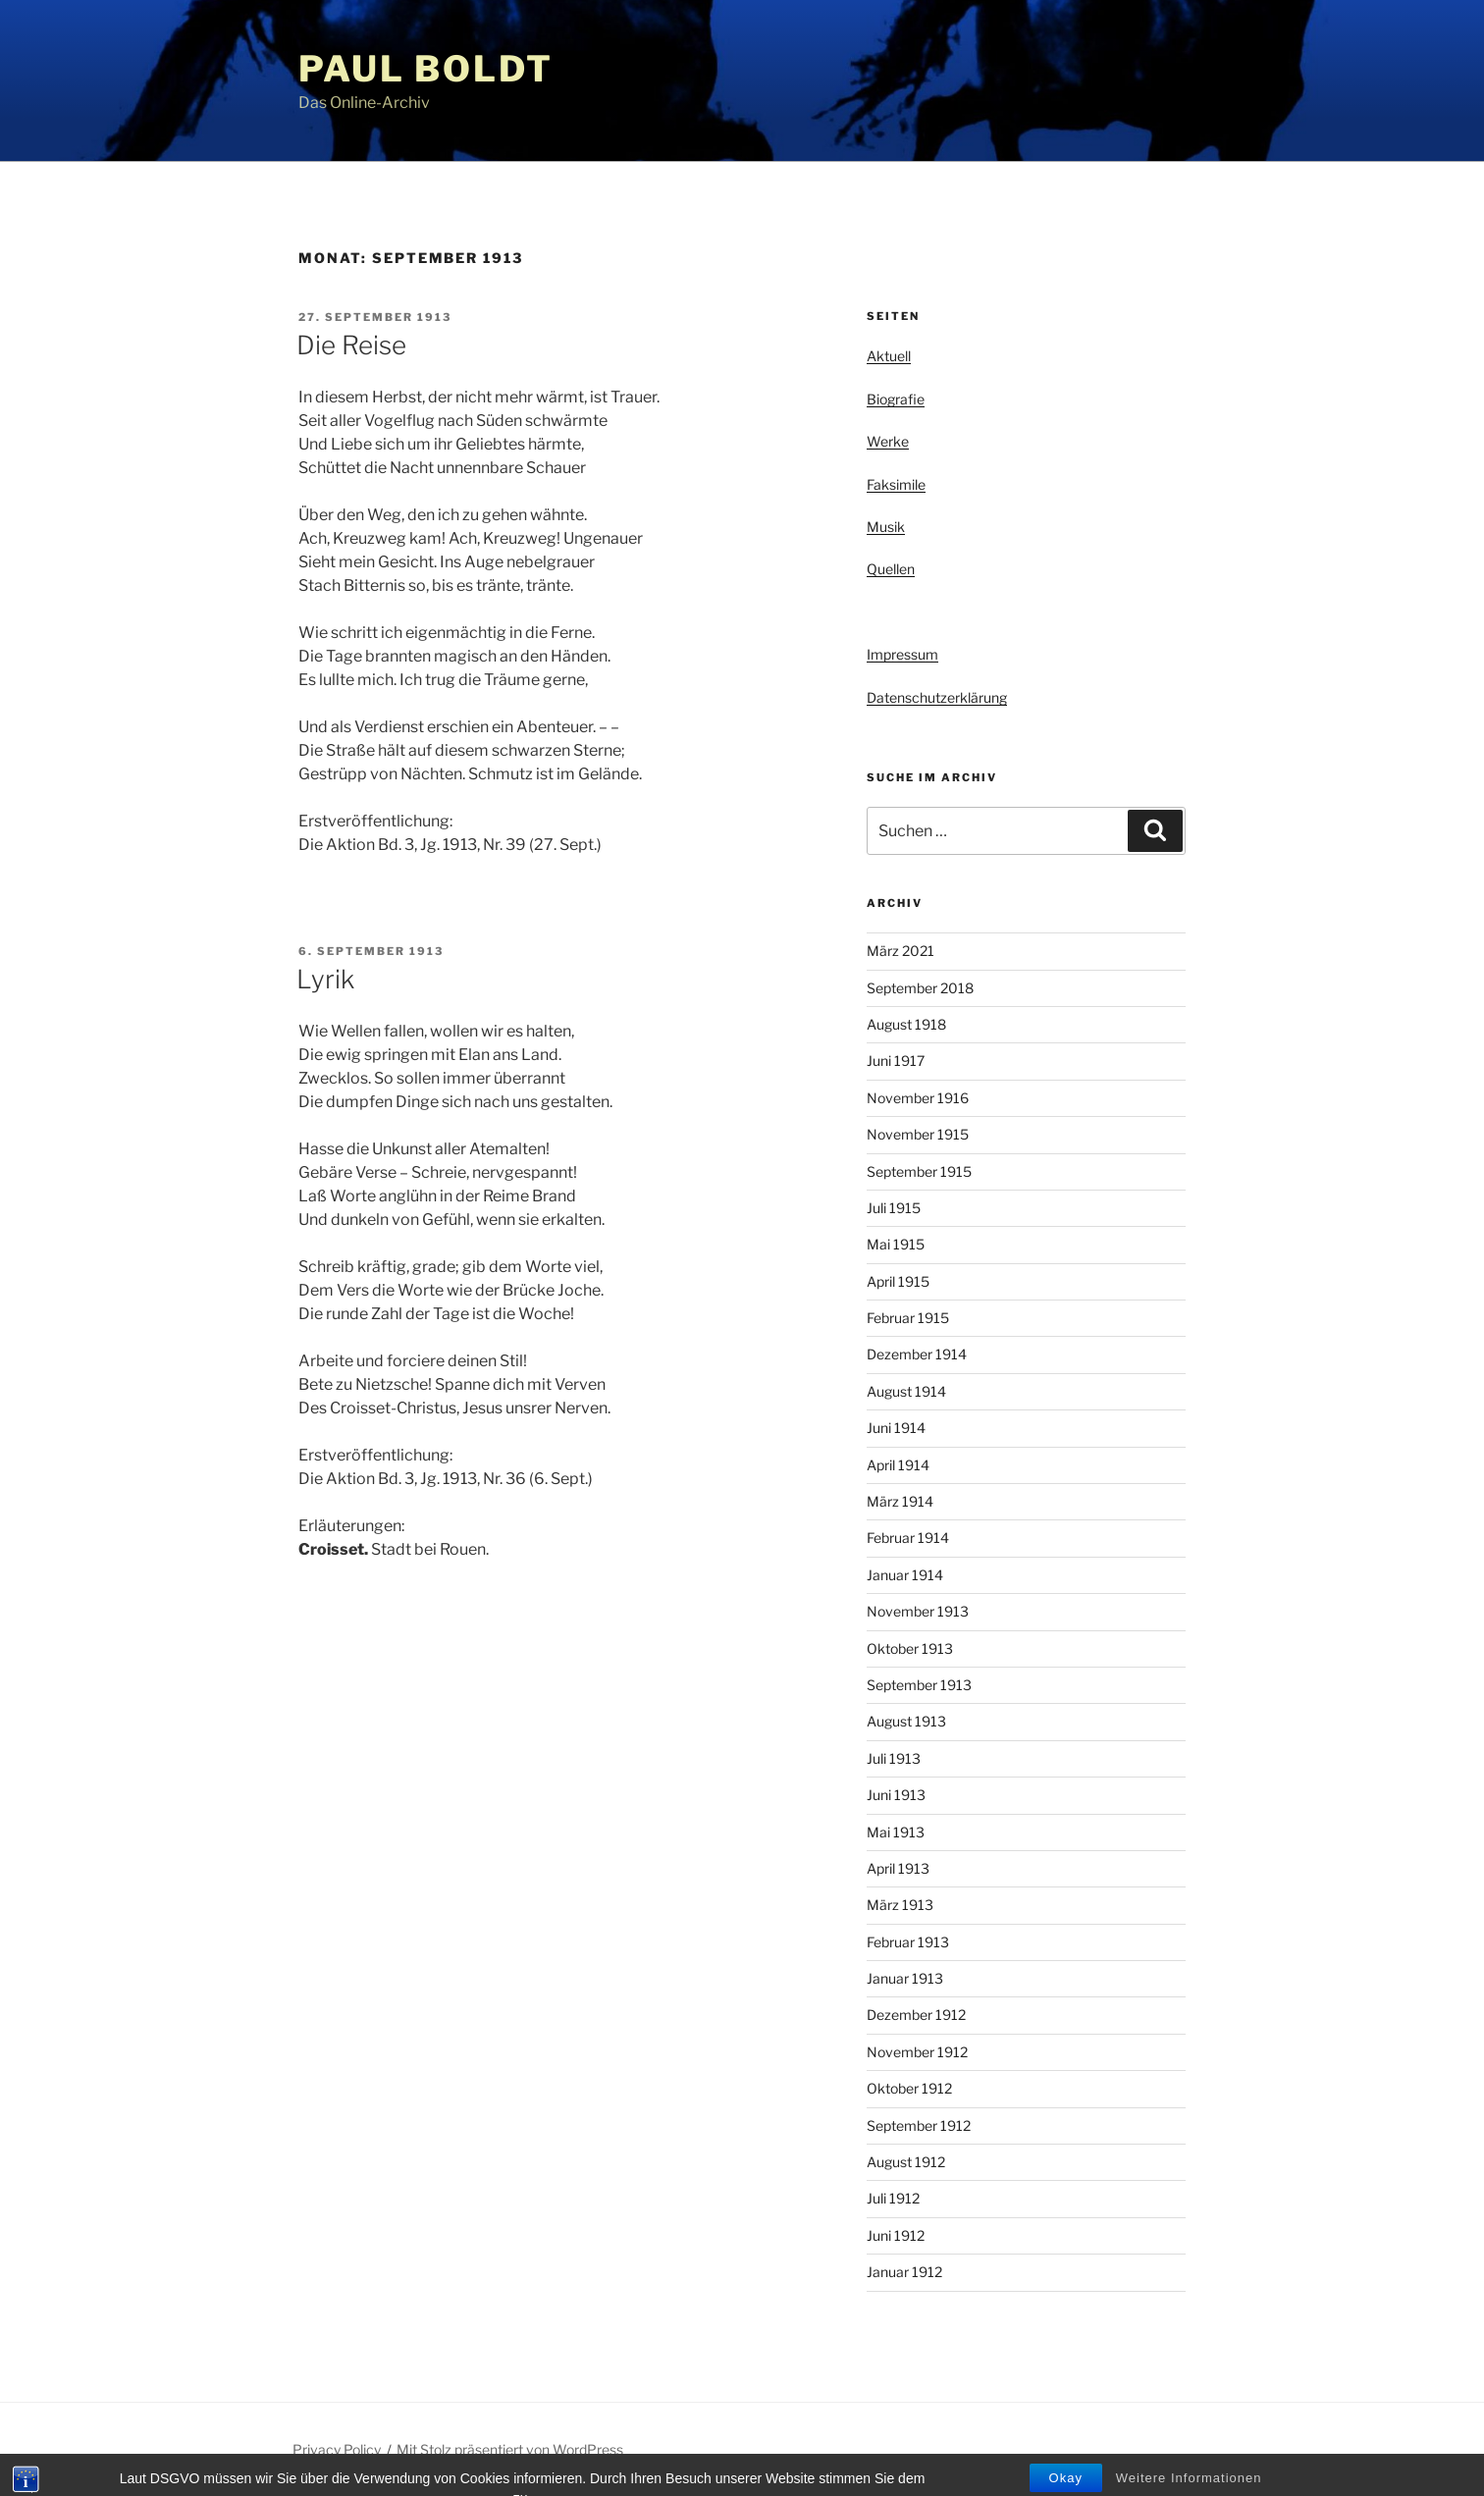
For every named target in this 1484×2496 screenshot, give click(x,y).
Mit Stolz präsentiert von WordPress (510, 2449)
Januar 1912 (904, 2271)
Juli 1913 (894, 1758)
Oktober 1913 (910, 1648)
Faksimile (896, 484)
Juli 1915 (894, 1207)
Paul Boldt (426, 68)
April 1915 (898, 1281)
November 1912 (917, 2052)
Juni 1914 (896, 1427)
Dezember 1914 (917, 1354)
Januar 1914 (905, 1575)
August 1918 (906, 1024)
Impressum (902, 654)
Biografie (896, 399)
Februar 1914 (908, 1537)
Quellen (891, 568)
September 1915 (919, 1171)
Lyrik (325, 979)
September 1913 (919, 1684)
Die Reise (351, 345)
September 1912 (919, 2125)
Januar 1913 (905, 1978)
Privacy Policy (336, 2449)
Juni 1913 (896, 1794)
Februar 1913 (908, 1942)
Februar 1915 (908, 1317)
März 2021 (900, 950)
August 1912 (906, 2161)
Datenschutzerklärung (937, 697)
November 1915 (918, 1134)
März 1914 (900, 1501)
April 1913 (898, 1868)
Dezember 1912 (916, 2014)
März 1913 (900, 1904)
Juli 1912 (893, 2198)
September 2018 (920, 988)
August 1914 (906, 1391)
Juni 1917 (896, 1060)
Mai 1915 (896, 1244)
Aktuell (889, 355)
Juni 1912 (896, 2235)
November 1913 (918, 1611)
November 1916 (918, 1097)
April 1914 (898, 1465)
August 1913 (906, 1721)
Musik (886, 526)
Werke (888, 441)
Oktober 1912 (909, 2088)
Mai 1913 (896, 1832)
